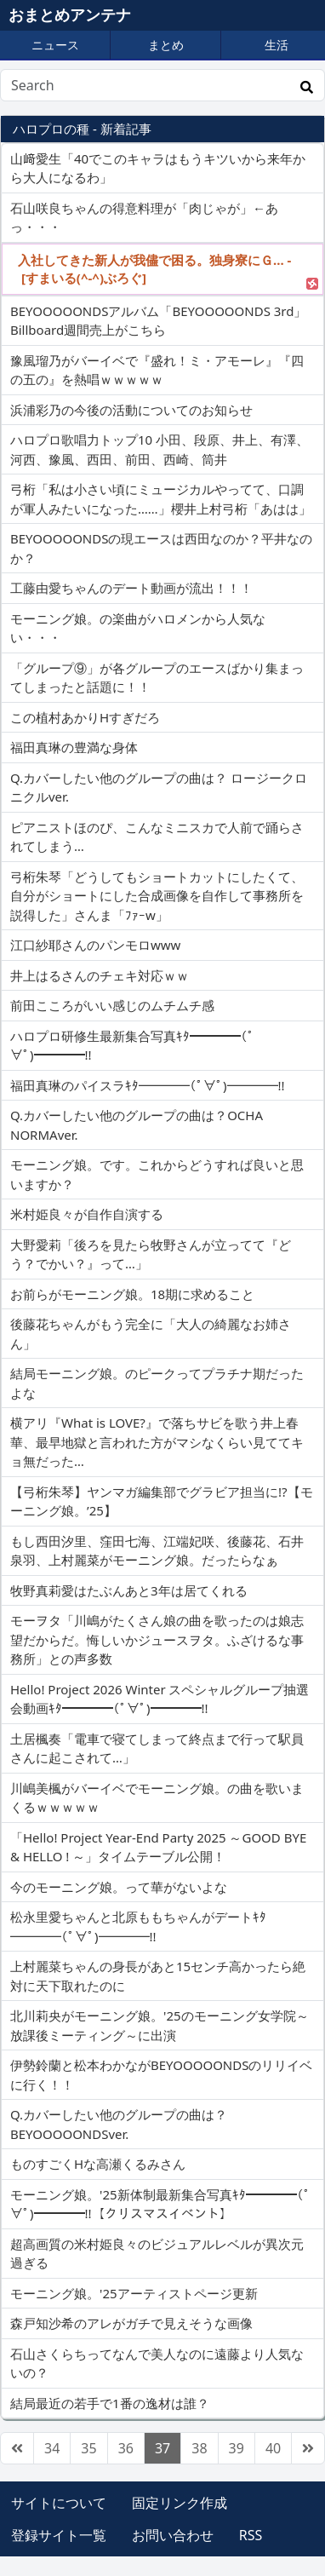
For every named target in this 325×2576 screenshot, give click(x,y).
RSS (251, 2535)
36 (126, 2448)
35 (88, 2448)
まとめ (166, 45)
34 (52, 2448)
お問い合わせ (173, 2535)
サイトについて (58, 2502)
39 (236, 2448)
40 (273, 2448)
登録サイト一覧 (58, 2535)
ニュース (55, 45)
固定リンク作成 (179, 2502)
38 (199, 2448)
